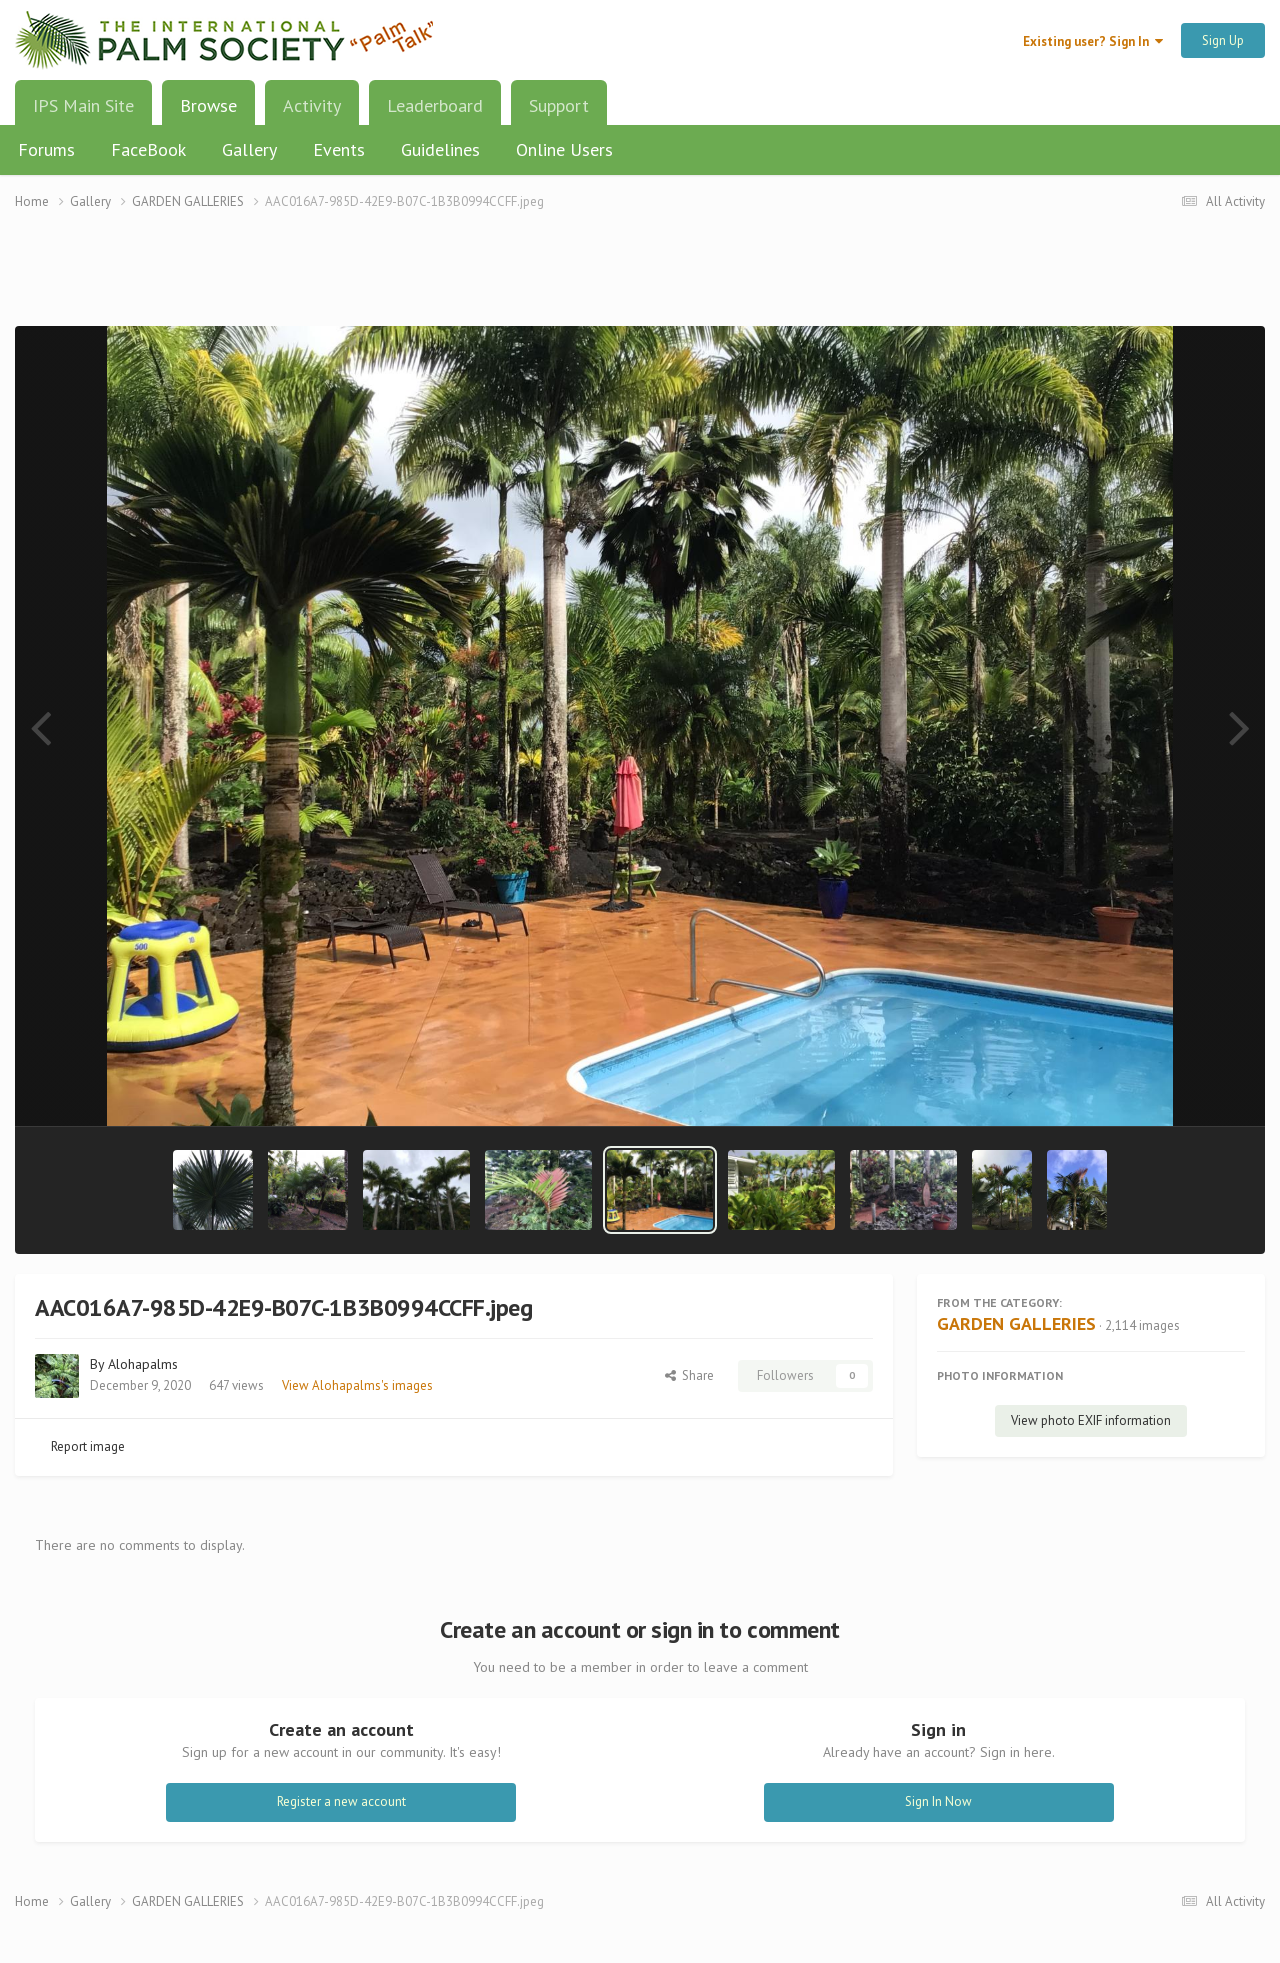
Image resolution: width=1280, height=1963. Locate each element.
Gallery (249, 149)
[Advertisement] (640, 280)
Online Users (564, 149)
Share (689, 1375)
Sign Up (1223, 40)
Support (559, 105)
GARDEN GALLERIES (1016, 1323)
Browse (208, 113)
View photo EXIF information (1091, 1420)
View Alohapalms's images (357, 1385)
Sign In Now (938, 1801)
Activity (312, 105)
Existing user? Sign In (1093, 41)
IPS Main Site (83, 105)
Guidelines (440, 149)
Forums (46, 149)
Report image (88, 1446)
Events (339, 149)
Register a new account (341, 1801)
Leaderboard (435, 105)
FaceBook (148, 149)
